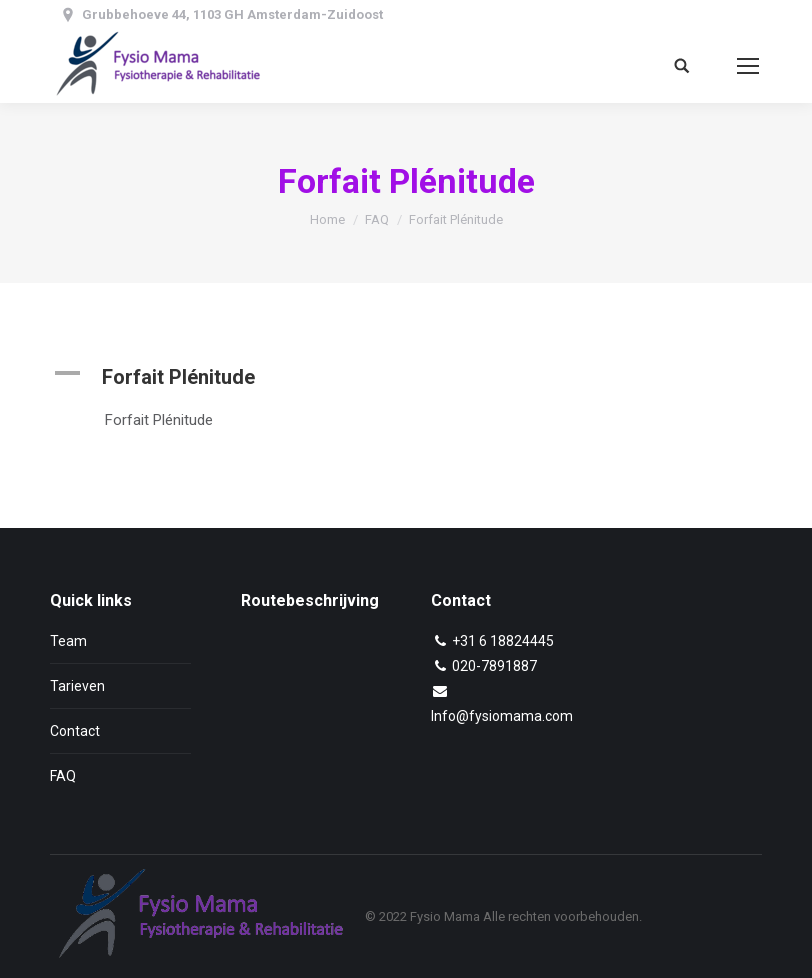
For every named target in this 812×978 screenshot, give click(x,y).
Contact (75, 731)
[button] (406, 377)
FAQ (377, 219)
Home (327, 219)
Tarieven (77, 686)
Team (68, 641)
